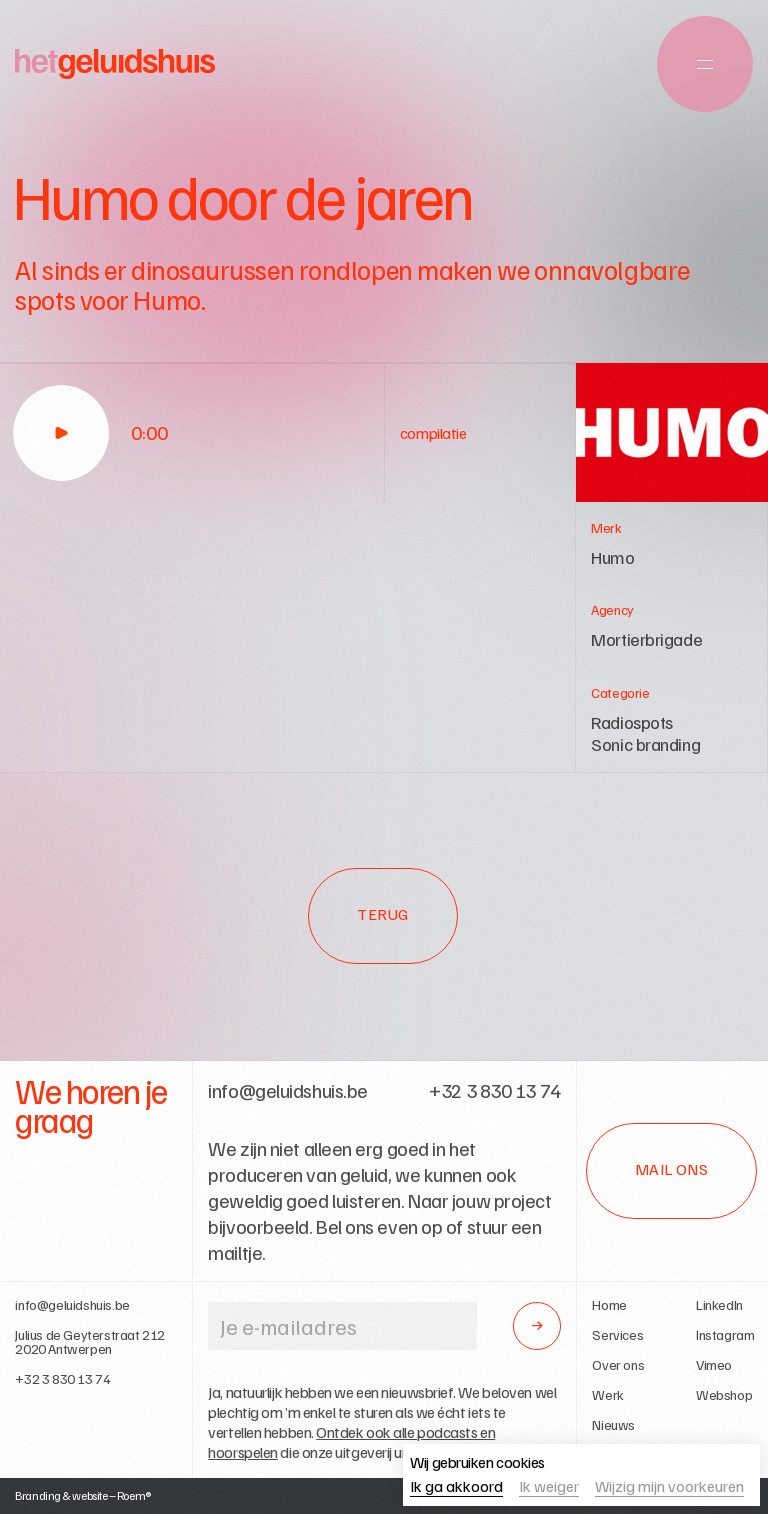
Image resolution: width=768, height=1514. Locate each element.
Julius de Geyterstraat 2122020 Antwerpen (90, 1342)
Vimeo (714, 1365)
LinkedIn (719, 1305)
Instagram (725, 1335)
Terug (382, 914)
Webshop (724, 1395)
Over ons (618, 1365)
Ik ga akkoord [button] (456, 1487)
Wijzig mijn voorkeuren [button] (669, 1487)
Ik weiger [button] (549, 1487)
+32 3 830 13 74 (62, 1379)
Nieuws (613, 1425)
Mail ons (672, 1169)
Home (609, 1305)
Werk (607, 1395)
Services (617, 1335)
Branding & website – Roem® (83, 1495)
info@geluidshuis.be (72, 1305)
